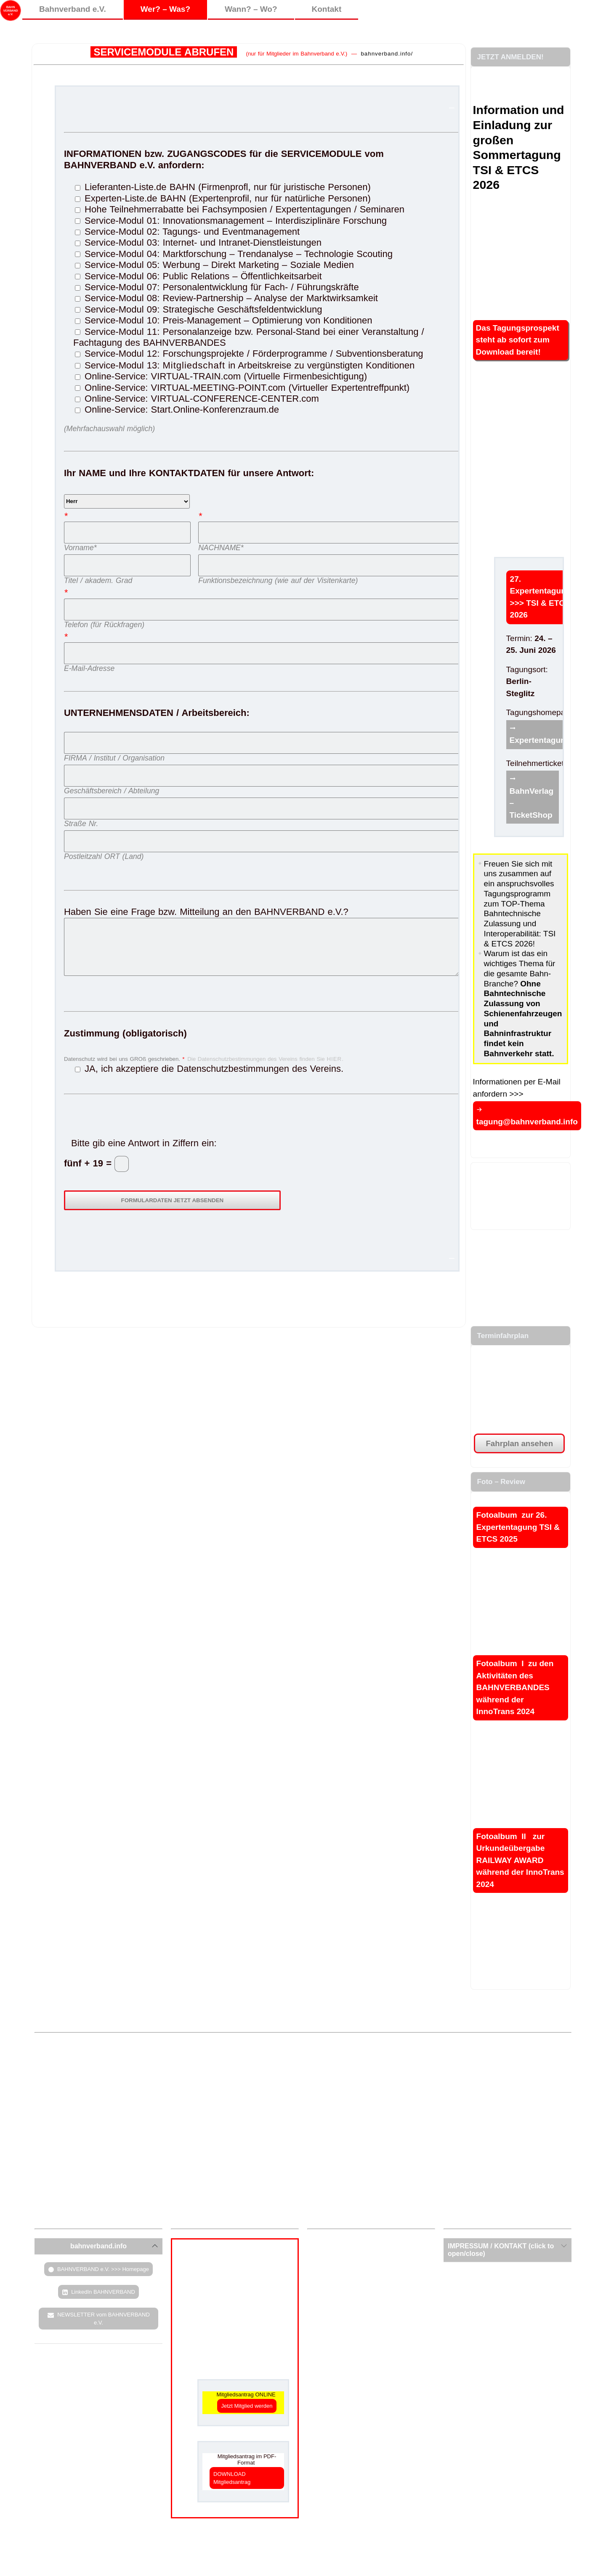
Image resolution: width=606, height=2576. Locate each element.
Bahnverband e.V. (72, 9)
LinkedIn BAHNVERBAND (103, 2292)
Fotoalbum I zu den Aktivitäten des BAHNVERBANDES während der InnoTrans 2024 (515, 1687)
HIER (334, 1059)
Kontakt (327, 9)
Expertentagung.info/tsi (554, 740)
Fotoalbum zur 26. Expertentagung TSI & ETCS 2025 (518, 1527)
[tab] (98, 2246)
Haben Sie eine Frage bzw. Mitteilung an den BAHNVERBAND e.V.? (261, 903)
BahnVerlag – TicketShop (532, 803)
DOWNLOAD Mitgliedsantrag (231, 2478)
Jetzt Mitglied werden (246, 2406)
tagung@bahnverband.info (527, 1121)
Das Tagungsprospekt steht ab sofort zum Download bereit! (517, 339)
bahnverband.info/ (387, 53)
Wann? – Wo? (251, 9)
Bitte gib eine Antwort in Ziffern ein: (144, 1143)
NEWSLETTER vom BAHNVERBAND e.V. (103, 2318)
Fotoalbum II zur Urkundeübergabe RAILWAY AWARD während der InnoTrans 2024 (520, 1860)
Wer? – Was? (165, 9)
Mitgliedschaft (194, 365)
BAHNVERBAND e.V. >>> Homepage (103, 2269)
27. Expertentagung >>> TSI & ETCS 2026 (540, 597)
